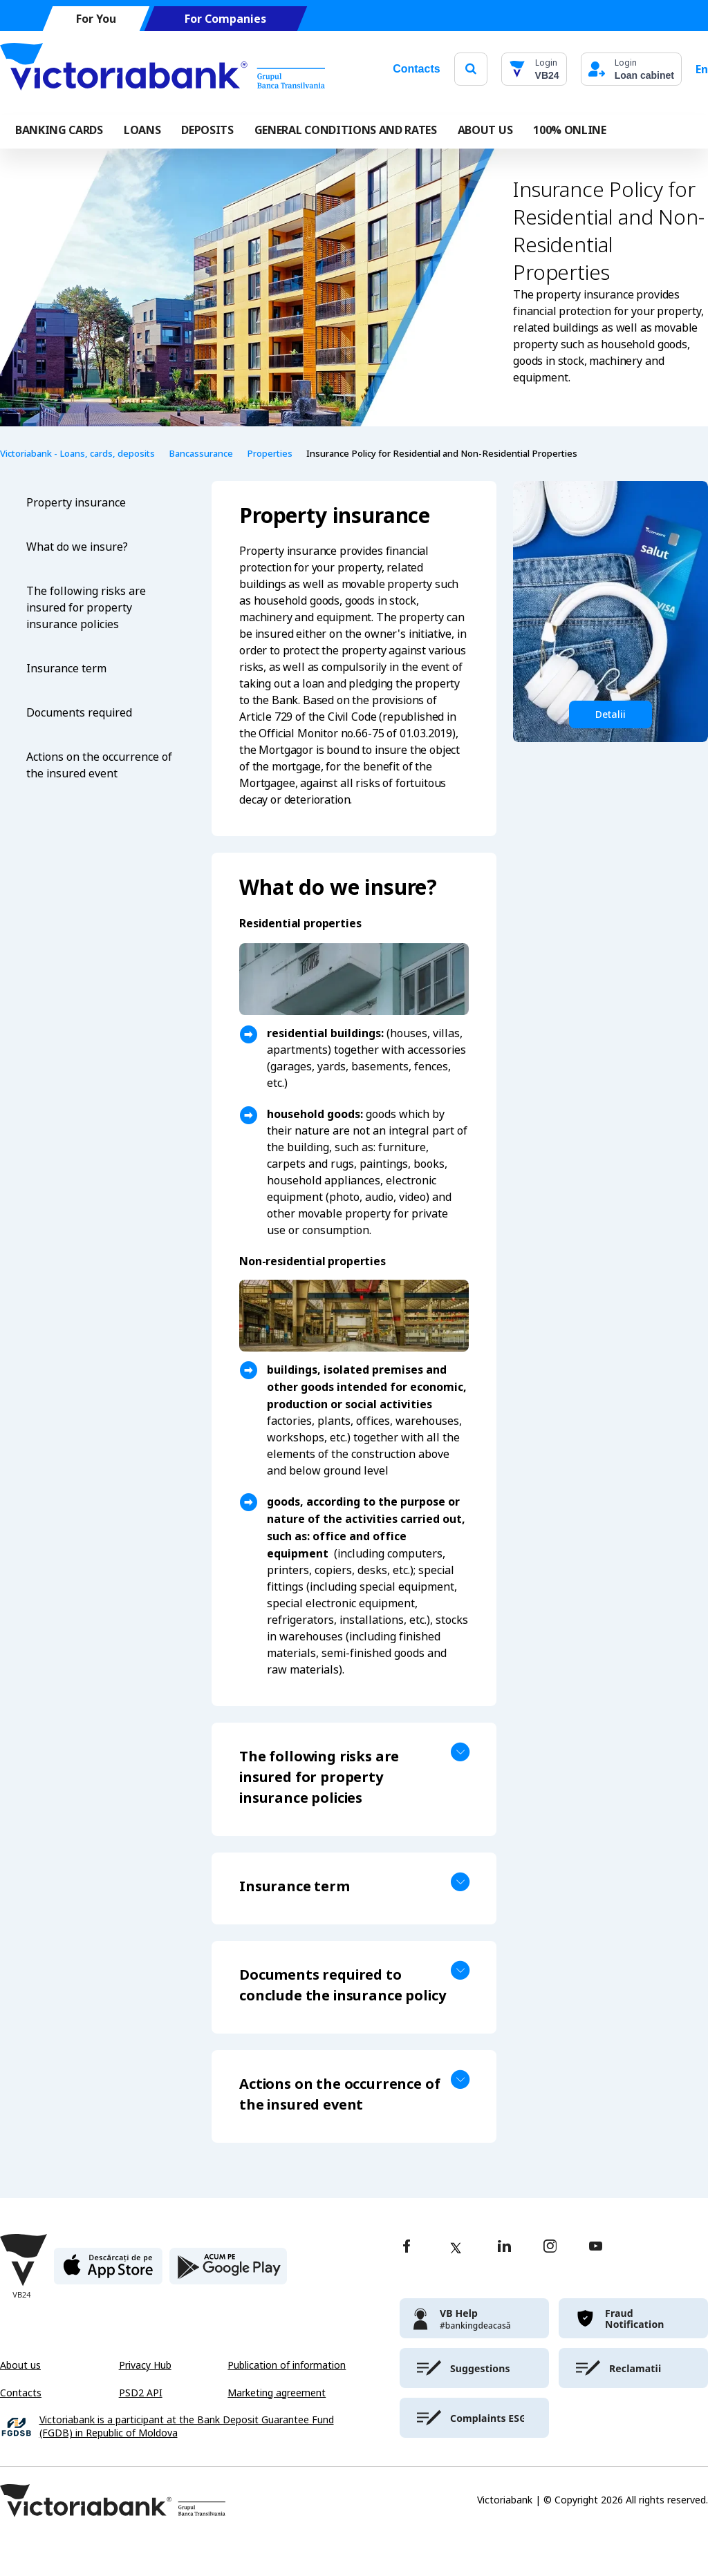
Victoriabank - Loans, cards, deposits (77, 453)
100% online (569, 130)
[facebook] (406, 2247)
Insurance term (66, 668)
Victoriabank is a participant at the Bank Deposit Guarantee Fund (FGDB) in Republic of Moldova (186, 2427)
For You (96, 19)
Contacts (416, 69)
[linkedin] (504, 2247)
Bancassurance (201, 453)
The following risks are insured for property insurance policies (86, 607)
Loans (142, 130)
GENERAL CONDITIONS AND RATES (345, 130)
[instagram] (550, 2247)
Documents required (79, 713)
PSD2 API (140, 2393)
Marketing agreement (276, 2393)
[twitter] (455, 2247)
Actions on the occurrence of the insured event (99, 765)
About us (20, 2365)
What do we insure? (77, 547)
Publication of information (286, 2365)
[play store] (228, 2271)
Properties (269, 453)
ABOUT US (485, 130)
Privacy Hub (145, 2365)
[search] (470, 68)
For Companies (225, 19)
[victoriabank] (474, 2318)
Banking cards (59, 130)
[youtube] (595, 2247)
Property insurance (76, 503)
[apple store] (108, 2271)
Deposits (207, 130)
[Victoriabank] (162, 69)
